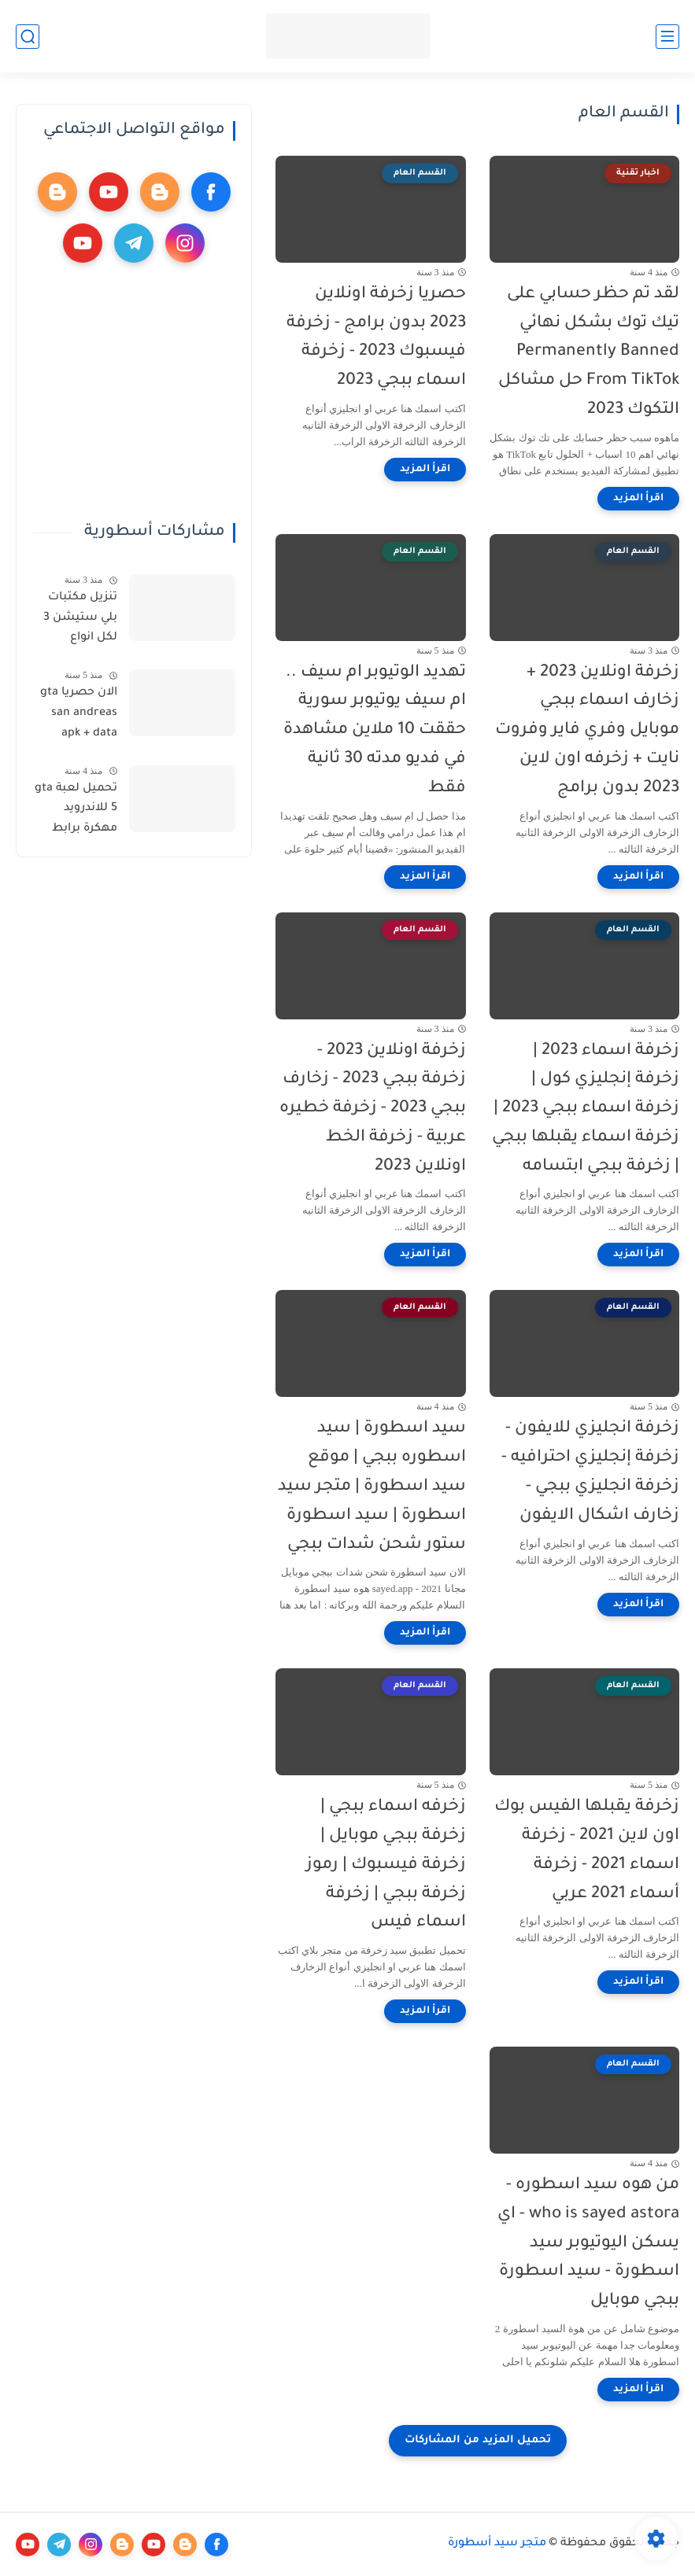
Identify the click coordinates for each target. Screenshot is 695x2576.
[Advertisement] (133, 392)
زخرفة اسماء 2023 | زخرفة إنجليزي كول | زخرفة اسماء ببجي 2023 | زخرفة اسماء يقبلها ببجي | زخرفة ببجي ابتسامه (585, 1109)
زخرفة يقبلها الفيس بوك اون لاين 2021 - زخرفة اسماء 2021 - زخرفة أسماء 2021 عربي (586, 1850)
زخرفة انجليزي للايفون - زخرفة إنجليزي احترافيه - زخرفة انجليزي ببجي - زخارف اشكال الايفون (590, 1472)
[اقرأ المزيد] (638, 498)
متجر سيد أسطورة (497, 2543)
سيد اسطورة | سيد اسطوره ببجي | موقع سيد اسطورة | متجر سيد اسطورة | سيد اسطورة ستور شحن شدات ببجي (372, 1486)
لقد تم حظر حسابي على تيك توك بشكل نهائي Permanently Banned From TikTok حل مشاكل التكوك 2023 (588, 352)
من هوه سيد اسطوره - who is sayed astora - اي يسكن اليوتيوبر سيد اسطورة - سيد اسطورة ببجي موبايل (588, 2243)
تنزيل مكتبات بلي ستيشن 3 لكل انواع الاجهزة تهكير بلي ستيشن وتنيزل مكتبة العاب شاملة (80, 620)
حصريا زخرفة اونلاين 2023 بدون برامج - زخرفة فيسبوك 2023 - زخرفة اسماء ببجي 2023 (376, 338)
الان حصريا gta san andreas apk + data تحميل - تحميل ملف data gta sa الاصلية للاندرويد (77, 716)
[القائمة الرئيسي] (667, 36)
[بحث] (27, 36)
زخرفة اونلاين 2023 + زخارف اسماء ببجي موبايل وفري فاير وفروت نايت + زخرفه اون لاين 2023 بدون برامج (587, 731)
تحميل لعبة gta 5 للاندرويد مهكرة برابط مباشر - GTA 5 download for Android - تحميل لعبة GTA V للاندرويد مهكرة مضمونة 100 (76, 812)
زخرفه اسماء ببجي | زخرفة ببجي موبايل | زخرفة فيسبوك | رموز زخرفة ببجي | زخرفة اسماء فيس (386, 1865)
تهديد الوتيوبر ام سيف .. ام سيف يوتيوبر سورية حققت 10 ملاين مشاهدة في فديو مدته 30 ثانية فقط (374, 731)
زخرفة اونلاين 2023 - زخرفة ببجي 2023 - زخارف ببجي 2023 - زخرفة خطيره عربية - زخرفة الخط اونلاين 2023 (372, 1109)
